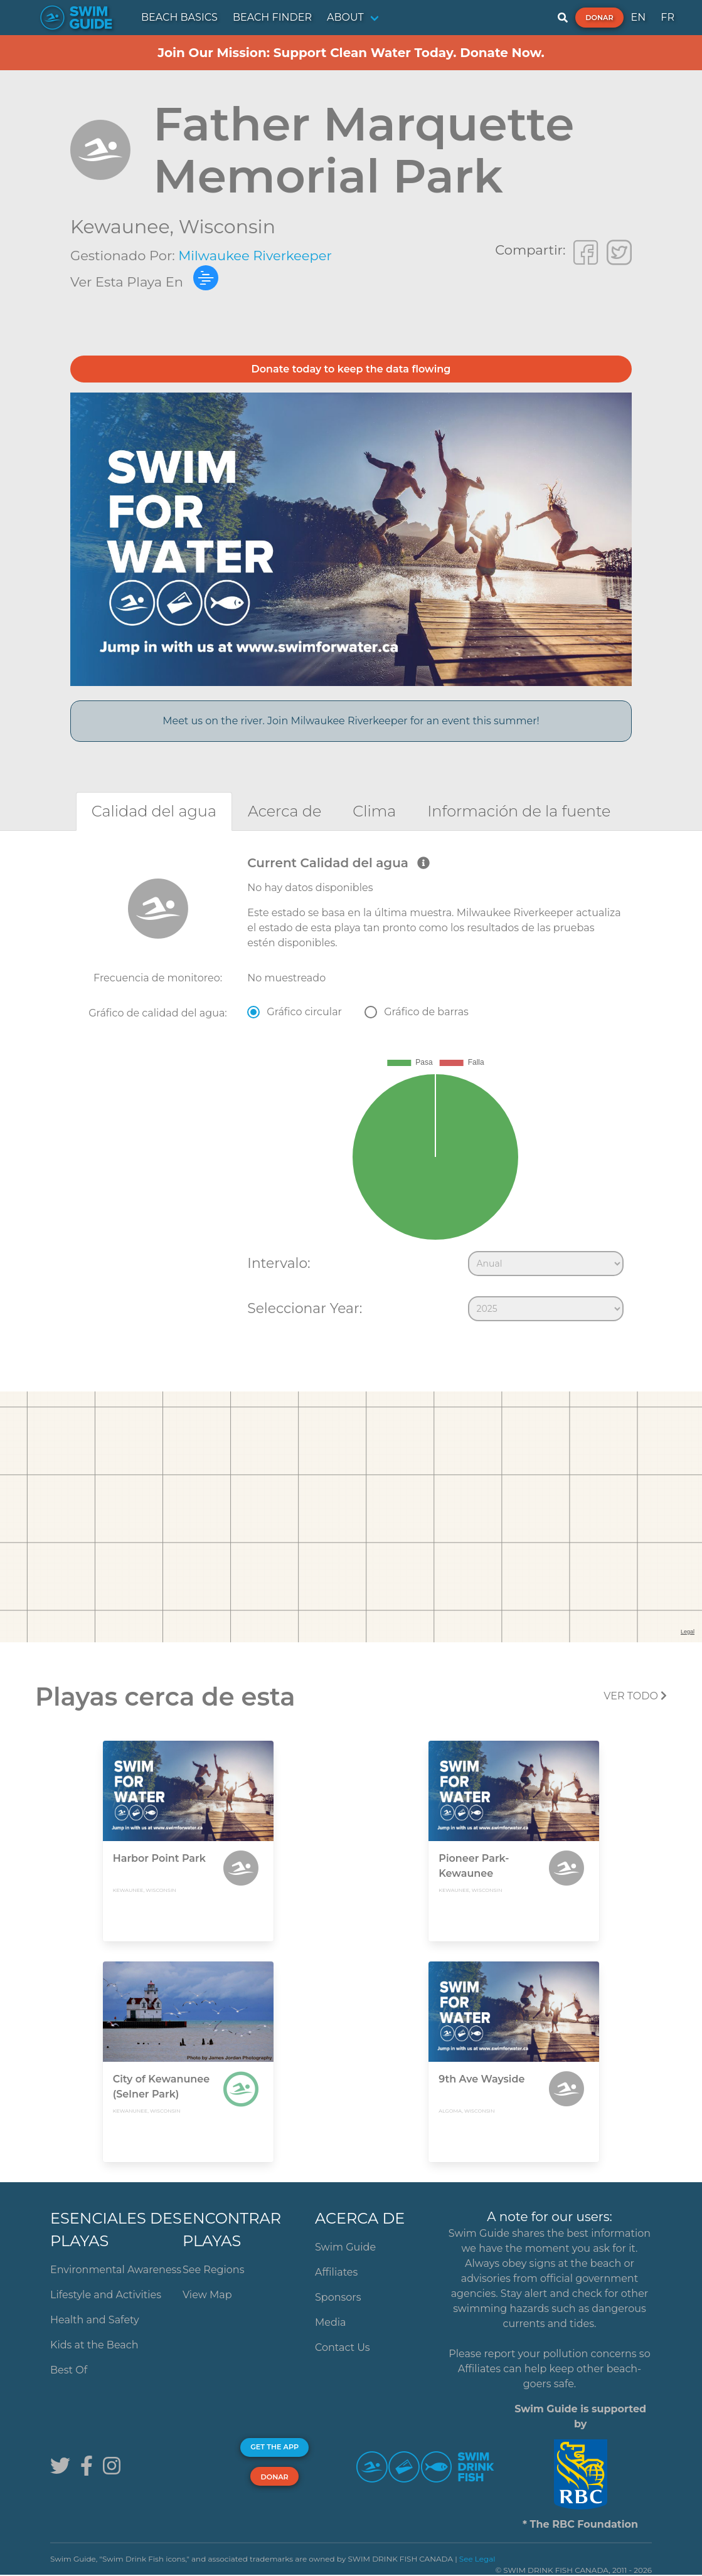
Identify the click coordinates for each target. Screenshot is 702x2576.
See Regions (214, 2270)
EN (638, 17)
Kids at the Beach (94, 2345)
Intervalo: (278, 1263)
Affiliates (336, 2272)
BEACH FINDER (272, 17)
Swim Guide (345, 2247)
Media (330, 2322)
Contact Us (342, 2347)
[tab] (154, 811)
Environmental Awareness (115, 2270)
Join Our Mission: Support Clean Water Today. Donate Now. (351, 52)
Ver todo (635, 1696)
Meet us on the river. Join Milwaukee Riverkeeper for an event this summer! (351, 721)
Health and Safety (94, 2320)
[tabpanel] (351, 1091)
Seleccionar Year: (304, 1308)
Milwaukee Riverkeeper (255, 255)
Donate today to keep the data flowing (351, 369)
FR (667, 17)
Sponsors (338, 2297)
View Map (207, 2295)
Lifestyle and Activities (105, 2295)
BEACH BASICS (179, 17)
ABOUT (345, 17)
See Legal (477, 2558)
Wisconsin (227, 226)
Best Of (68, 2370)
